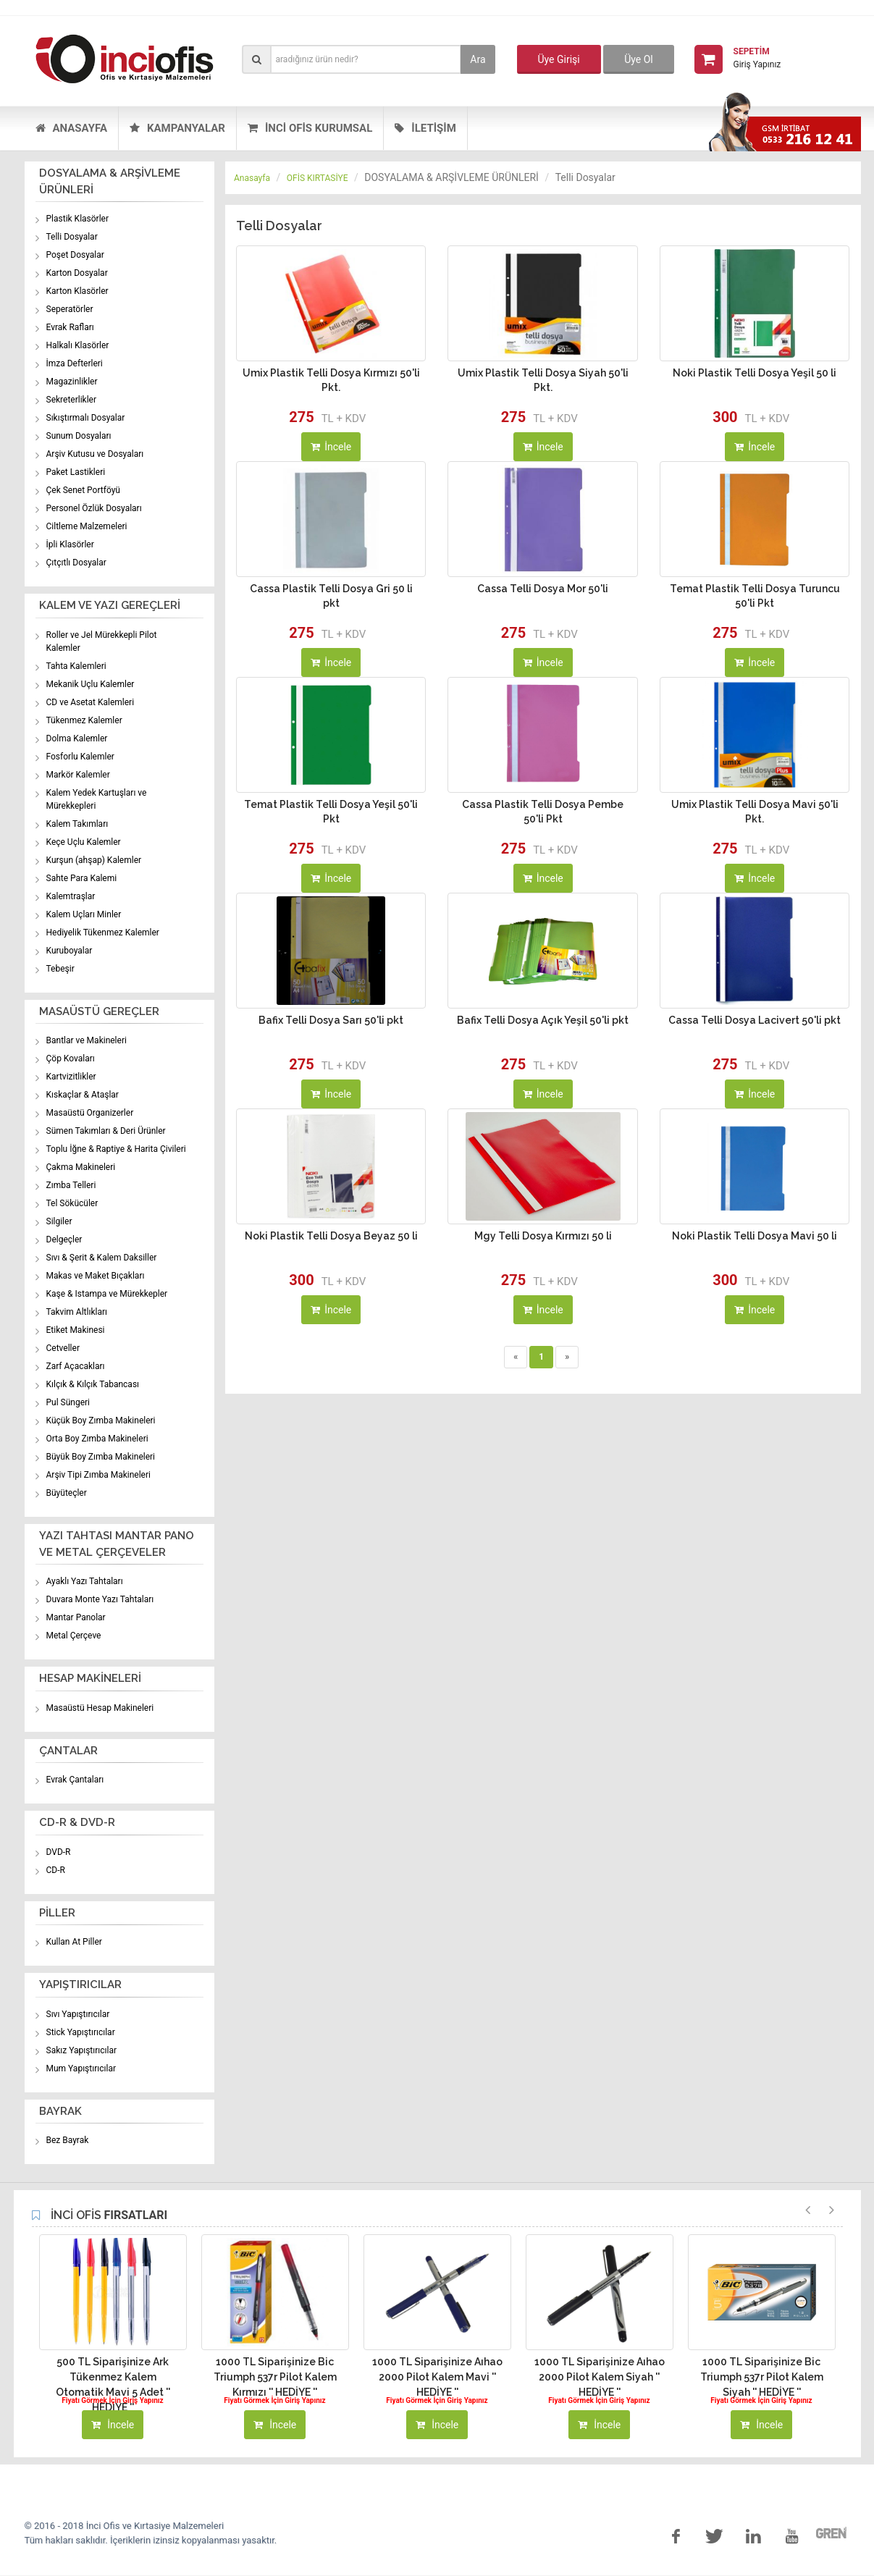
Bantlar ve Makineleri (86, 1040)
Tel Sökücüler (72, 1203)
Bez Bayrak (67, 2140)
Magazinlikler (72, 381)
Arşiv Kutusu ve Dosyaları (95, 454)
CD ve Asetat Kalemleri (90, 702)
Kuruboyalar (69, 951)
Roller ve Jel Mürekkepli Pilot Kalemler (101, 641)
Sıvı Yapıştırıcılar (78, 2014)
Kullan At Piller (74, 1942)
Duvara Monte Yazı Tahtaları (100, 1599)
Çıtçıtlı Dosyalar (76, 562)
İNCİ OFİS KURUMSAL (310, 128)
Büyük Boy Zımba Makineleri (101, 1457)
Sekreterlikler (71, 400)
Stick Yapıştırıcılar (80, 2032)
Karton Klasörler (77, 291)
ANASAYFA (71, 128)
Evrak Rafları (70, 327)
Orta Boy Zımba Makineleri (97, 1439)
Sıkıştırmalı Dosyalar (85, 418)
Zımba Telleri (71, 1185)
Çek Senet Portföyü (83, 490)
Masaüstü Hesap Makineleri (100, 1708)
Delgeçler (64, 1239)
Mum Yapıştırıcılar (81, 2068)
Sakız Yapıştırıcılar (81, 2050)
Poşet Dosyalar (75, 255)
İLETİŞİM (425, 128)
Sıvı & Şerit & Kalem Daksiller (101, 1258)
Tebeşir (60, 969)
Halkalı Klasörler (77, 345)
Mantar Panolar (76, 1617)
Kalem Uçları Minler (84, 914)
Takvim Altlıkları (76, 1312)
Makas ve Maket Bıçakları (95, 1276)
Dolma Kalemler (77, 738)
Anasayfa (252, 178)
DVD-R (58, 1852)
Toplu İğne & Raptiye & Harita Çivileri (116, 1149)
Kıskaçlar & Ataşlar (82, 1095)
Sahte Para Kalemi (81, 878)
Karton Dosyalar (77, 273)
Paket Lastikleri (76, 472)
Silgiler (59, 1221)
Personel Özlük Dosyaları (94, 508)
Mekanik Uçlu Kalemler (90, 684)
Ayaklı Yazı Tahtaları (84, 1581)
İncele (331, 447)
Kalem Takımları (77, 824)
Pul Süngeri (68, 1402)
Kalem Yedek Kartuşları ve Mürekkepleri (96, 799)
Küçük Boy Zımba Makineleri (101, 1420)
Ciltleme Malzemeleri (86, 526)
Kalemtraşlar (71, 896)
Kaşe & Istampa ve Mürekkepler (107, 1294)
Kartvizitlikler (71, 1077)
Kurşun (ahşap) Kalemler (94, 860)
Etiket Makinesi (75, 1330)
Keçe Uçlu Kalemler (83, 842)
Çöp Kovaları (70, 1058)
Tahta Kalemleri (76, 666)
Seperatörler (69, 309)
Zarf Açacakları (75, 1366)
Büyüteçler (66, 1493)
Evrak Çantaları (75, 1780)
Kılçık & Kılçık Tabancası (93, 1384)
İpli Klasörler (70, 544)
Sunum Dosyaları (79, 436)
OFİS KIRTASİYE (317, 178)
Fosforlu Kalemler (80, 757)
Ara (477, 59)
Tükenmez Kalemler (84, 720)
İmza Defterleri (74, 363)
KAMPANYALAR (177, 128)
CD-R (55, 1870)
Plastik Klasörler (77, 219)
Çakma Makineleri (81, 1167)
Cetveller (63, 1348)
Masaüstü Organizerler (90, 1113)
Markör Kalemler (78, 775)
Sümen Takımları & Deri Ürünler (106, 1131)
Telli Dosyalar (72, 237)
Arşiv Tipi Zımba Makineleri (98, 1475)
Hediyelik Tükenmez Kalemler (102, 932)
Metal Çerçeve (73, 1635)
